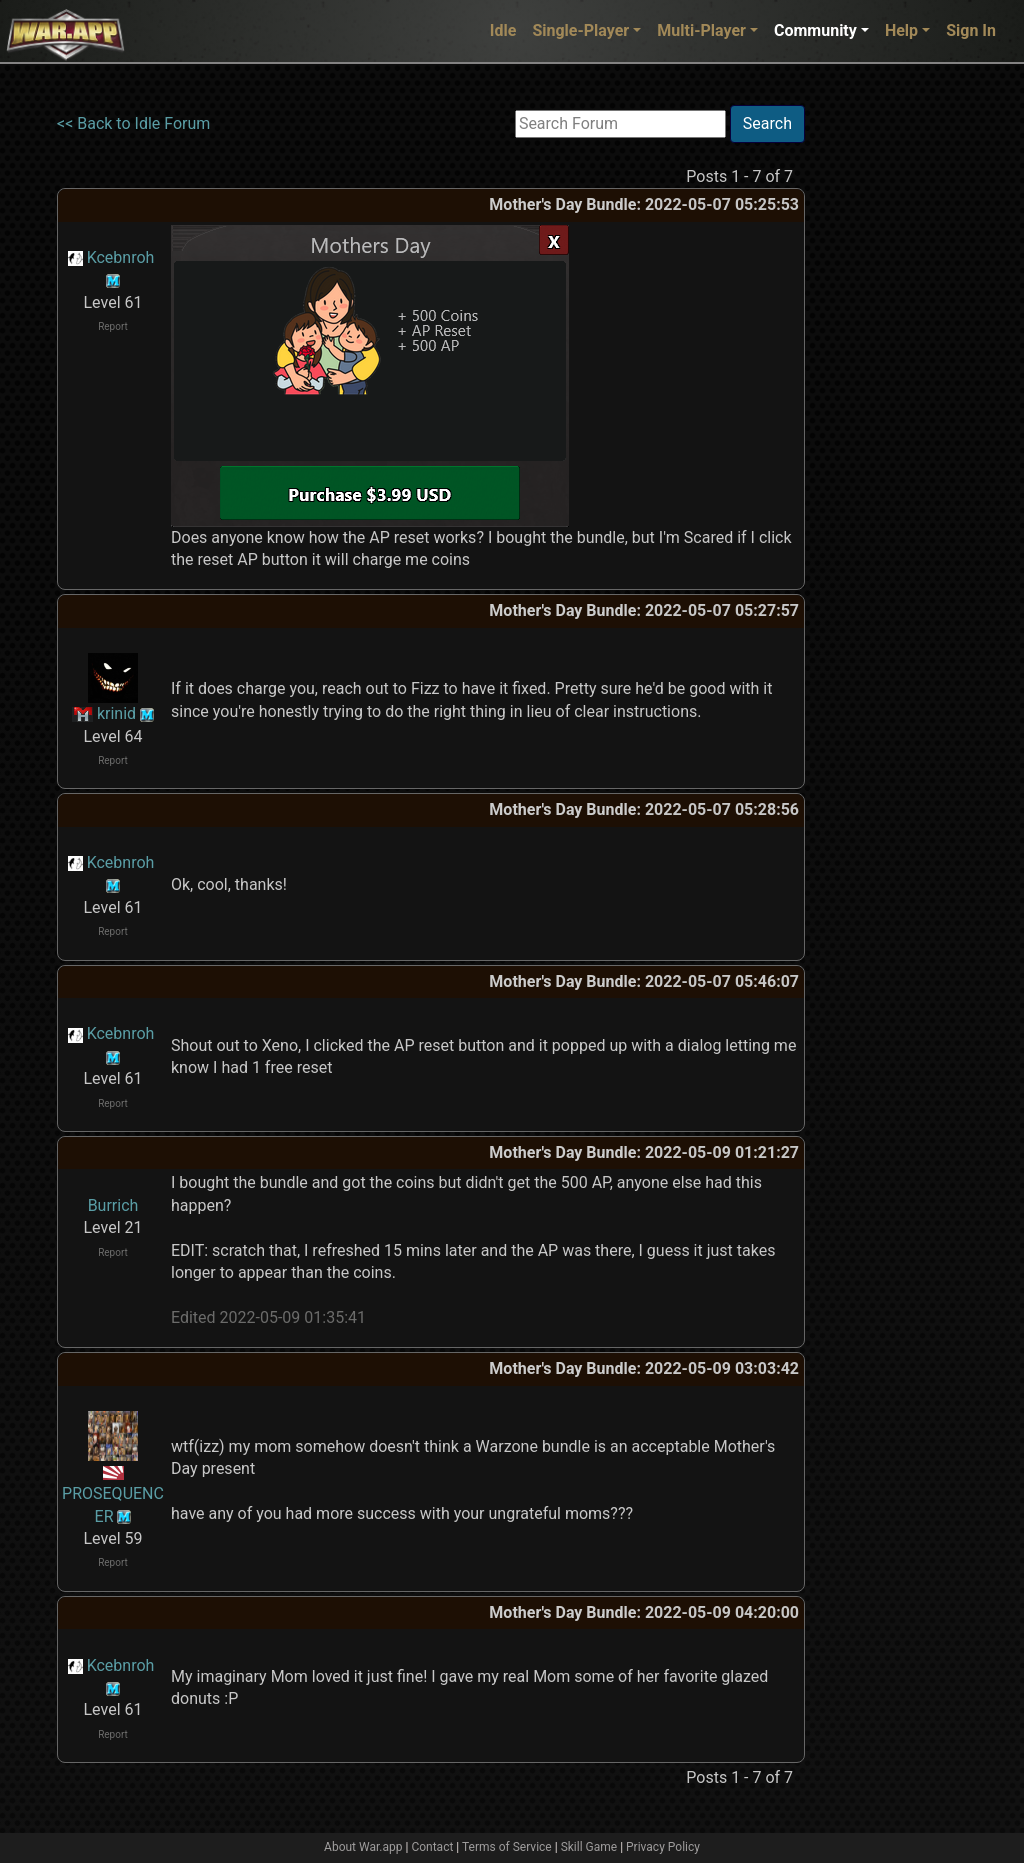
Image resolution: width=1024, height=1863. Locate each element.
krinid (116, 713)
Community (815, 30)
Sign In (971, 30)
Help (901, 30)
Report (113, 326)
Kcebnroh (121, 257)
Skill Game (589, 1847)
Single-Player (580, 30)
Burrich (113, 1205)
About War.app (363, 1847)
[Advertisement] (887, 405)
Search (767, 123)
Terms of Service (507, 1847)
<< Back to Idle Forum (133, 123)
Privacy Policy (663, 1847)
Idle (503, 30)
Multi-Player (701, 30)
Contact (432, 1847)
